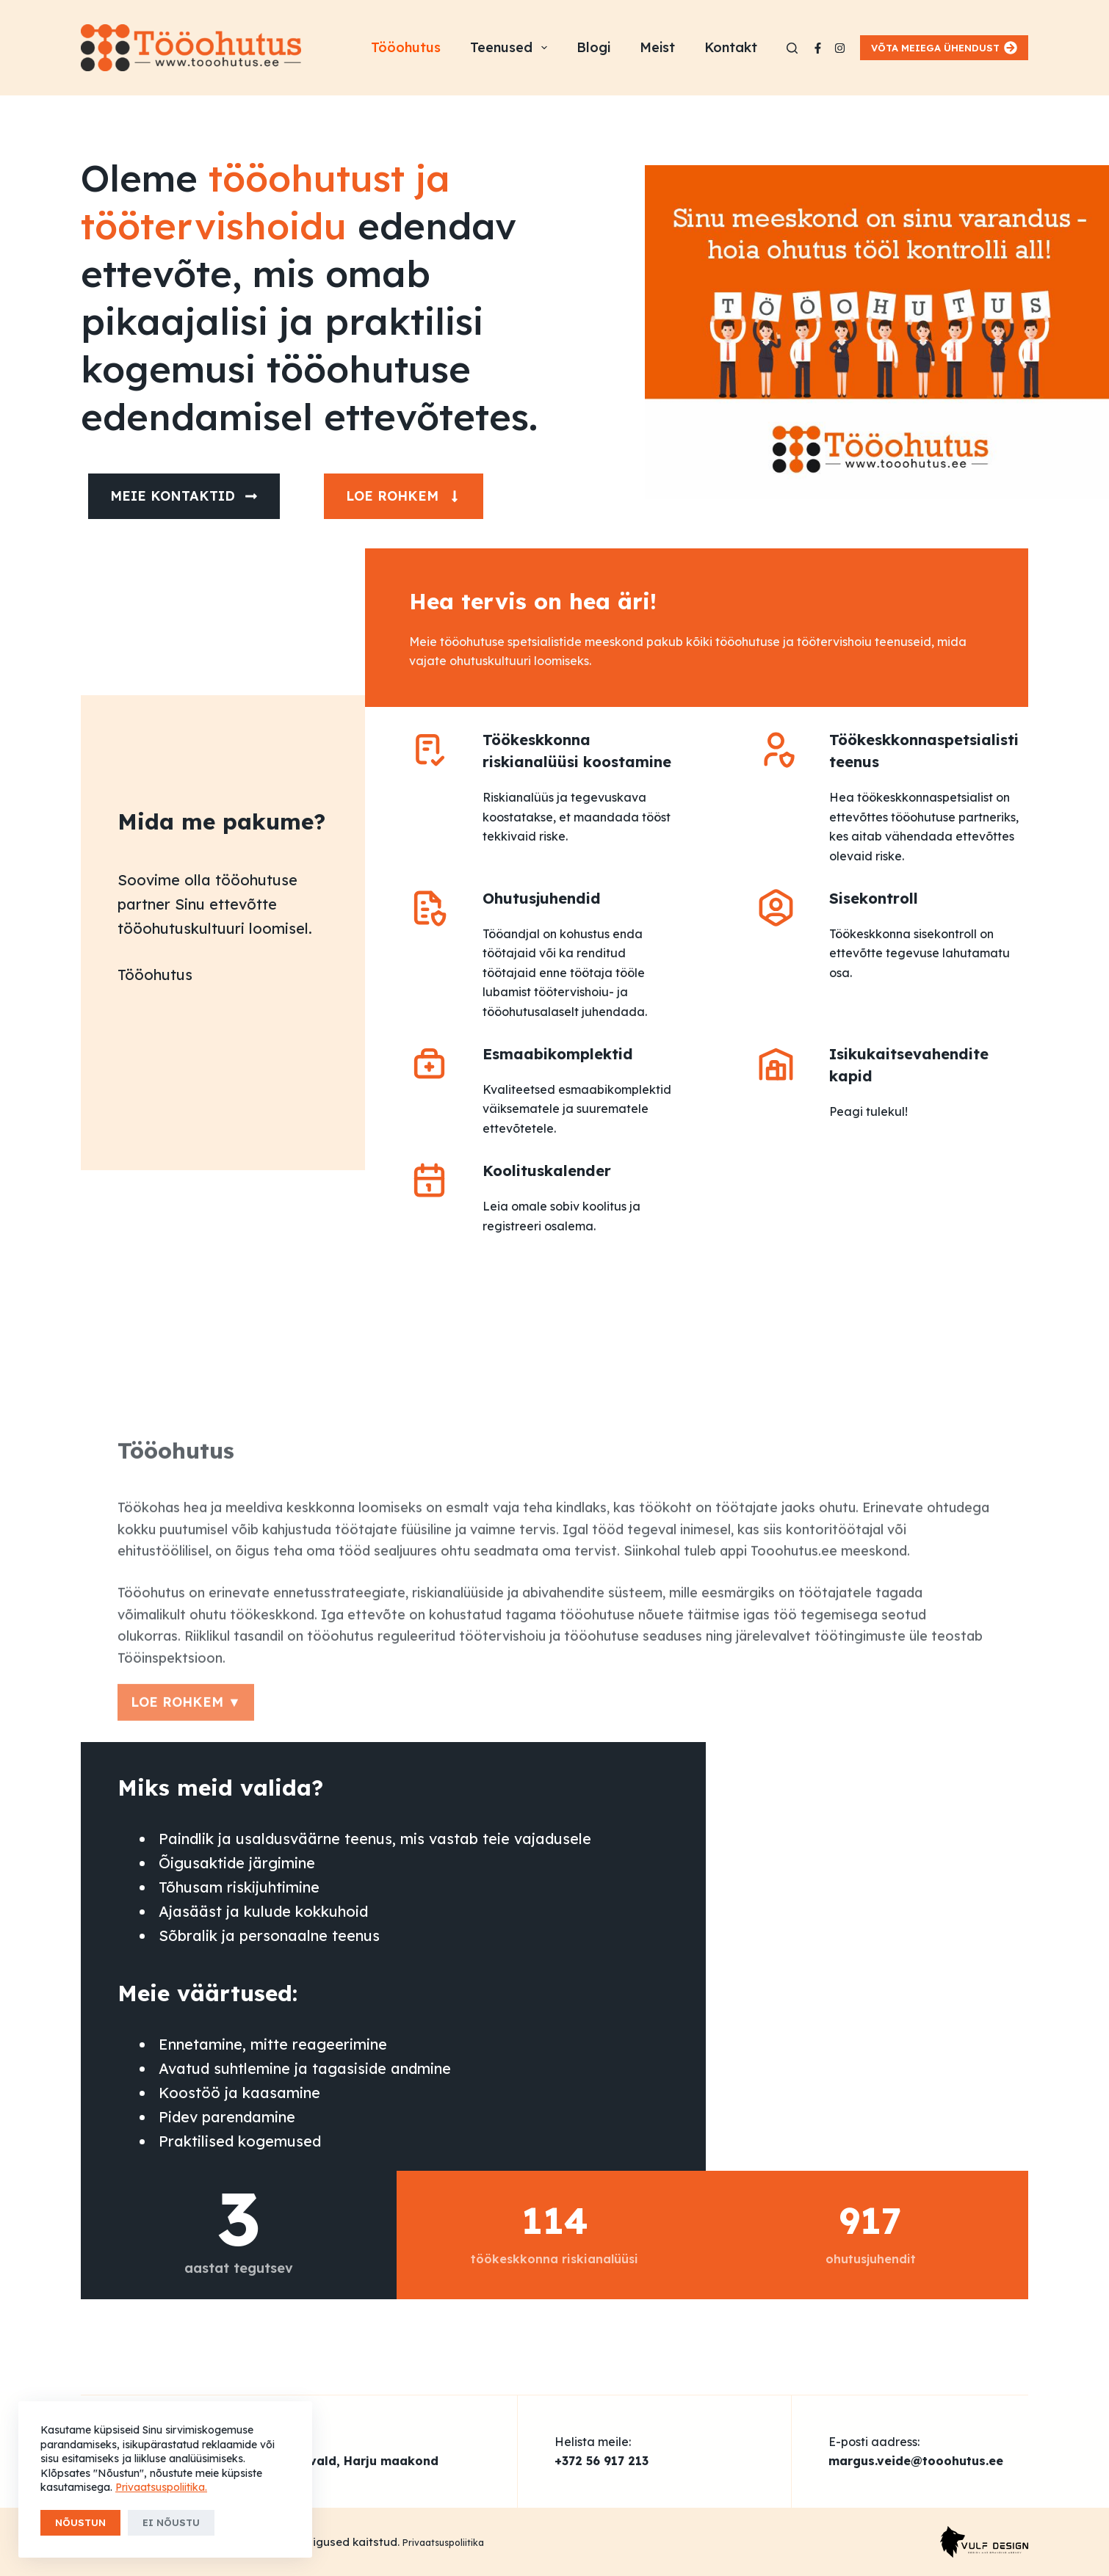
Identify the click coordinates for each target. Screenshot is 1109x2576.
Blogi (593, 47)
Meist (657, 47)
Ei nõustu (171, 2522)
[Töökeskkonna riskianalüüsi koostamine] (429, 749)
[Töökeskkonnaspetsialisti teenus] (776, 749)
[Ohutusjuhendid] (429, 908)
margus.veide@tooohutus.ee (915, 2460)
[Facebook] (817, 48)
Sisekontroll (873, 898)
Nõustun (80, 2522)
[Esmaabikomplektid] (429, 1063)
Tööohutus (406, 47)
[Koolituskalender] (429, 1180)
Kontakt (730, 47)
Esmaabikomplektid (558, 1054)
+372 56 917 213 (601, 2460)
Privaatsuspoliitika (443, 2542)
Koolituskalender (547, 1170)
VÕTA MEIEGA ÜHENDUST (944, 47)
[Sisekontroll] (776, 908)
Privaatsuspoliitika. (161, 2487)
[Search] (792, 48)
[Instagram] (839, 48)
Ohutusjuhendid (542, 898)
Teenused (511, 48)
